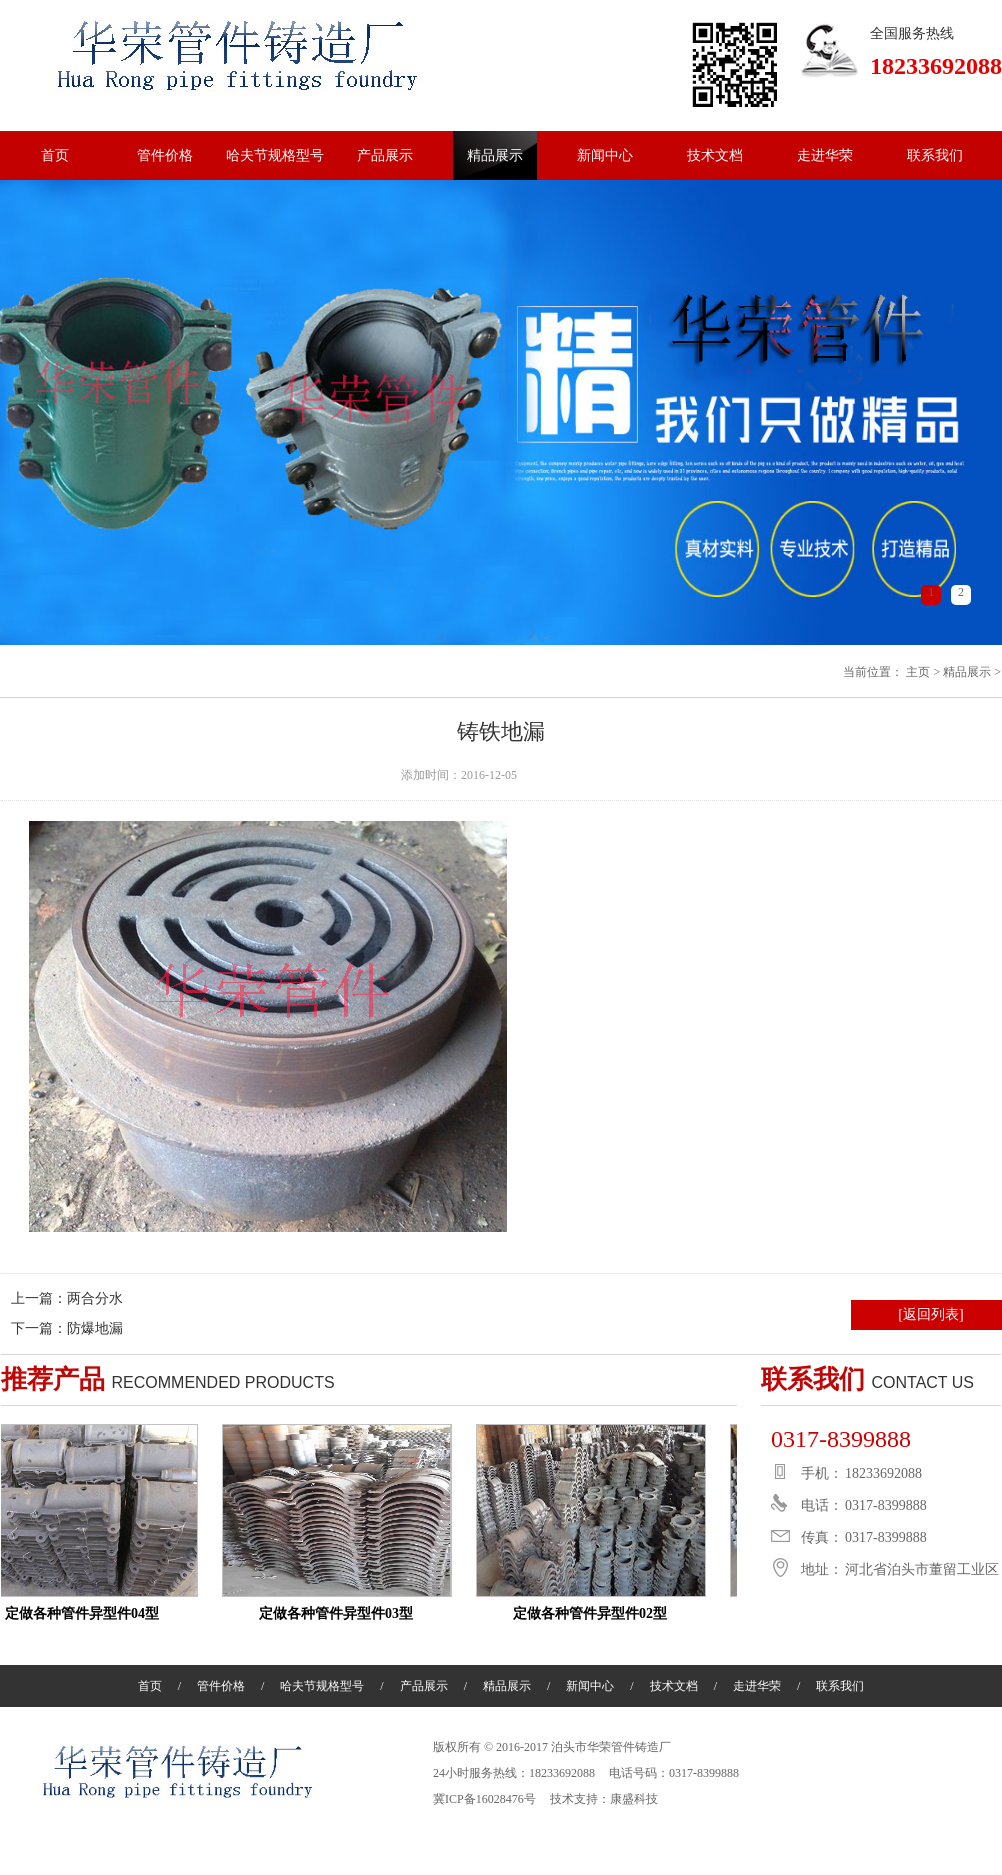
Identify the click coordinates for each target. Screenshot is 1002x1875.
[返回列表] (930, 1314)
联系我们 (935, 155)
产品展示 (385, 155)
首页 (55, 155)
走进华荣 (825, 155)
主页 (918, 672)
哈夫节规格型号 (275, 155)
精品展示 (495, 155)
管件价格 (165, 155)
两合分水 (95, 1298)
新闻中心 (605, 155)
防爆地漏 (95, 1328)
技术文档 (715, 155)
